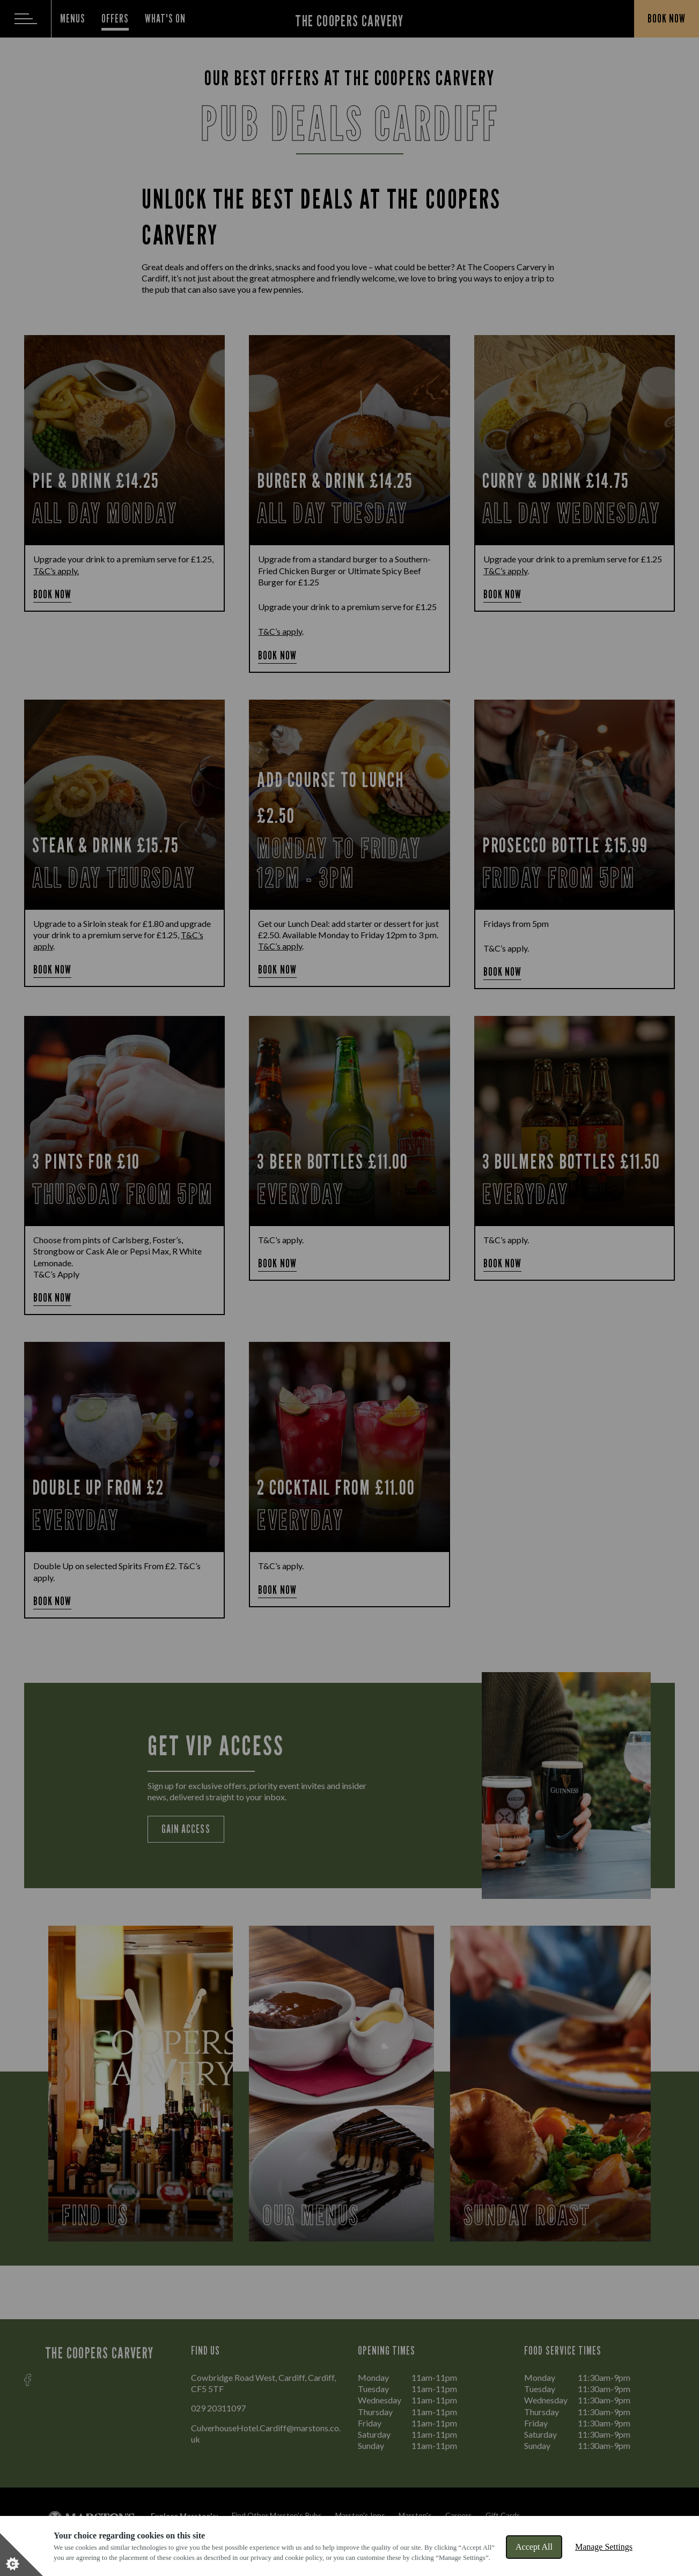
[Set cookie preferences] (21, 2554)
